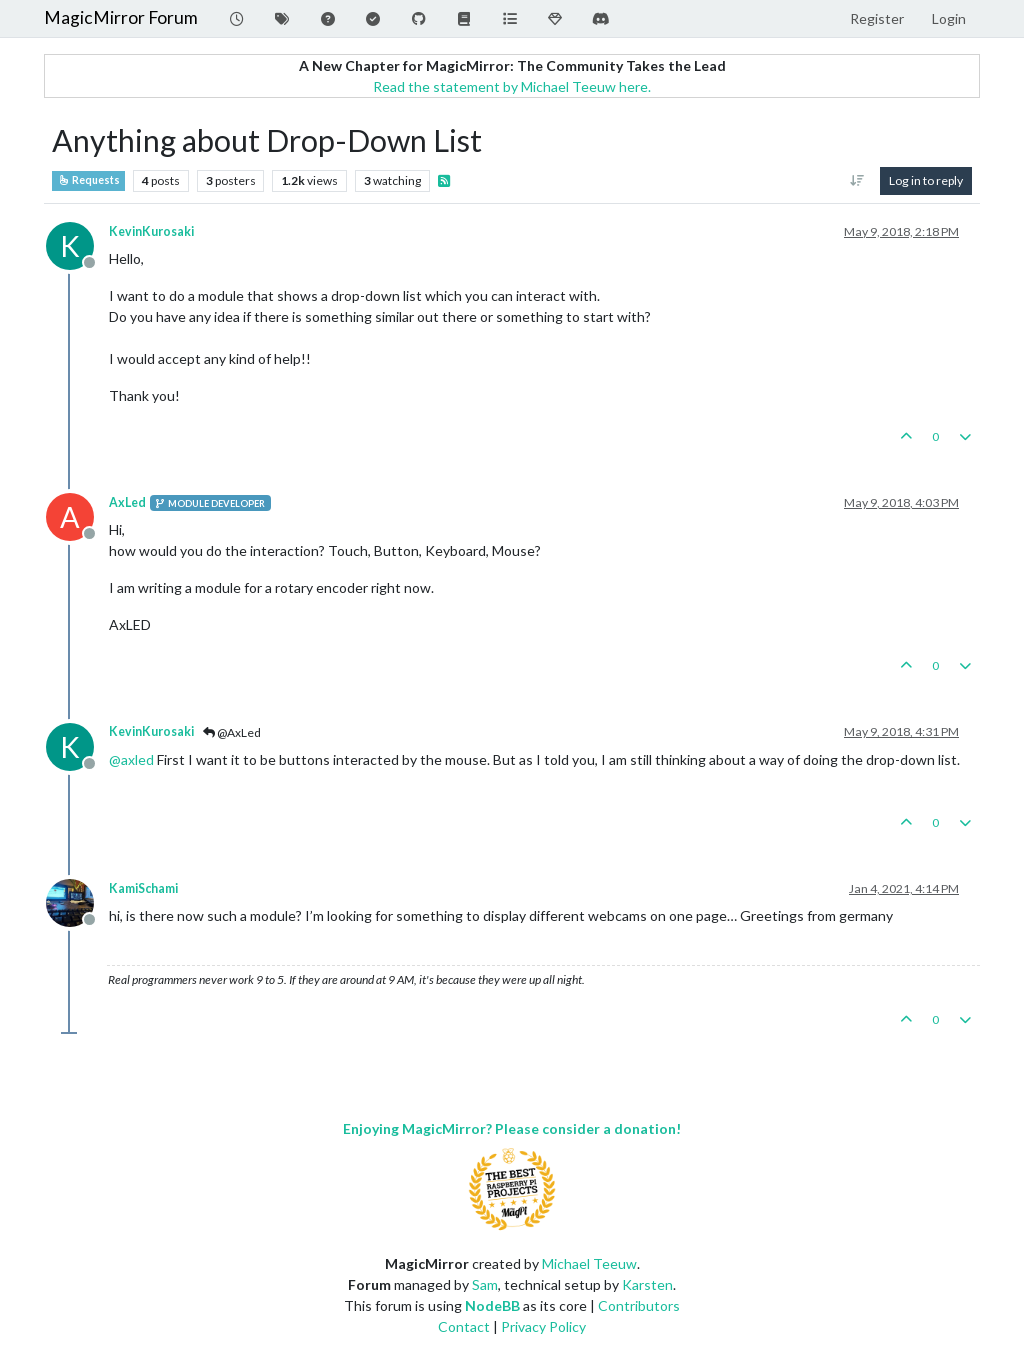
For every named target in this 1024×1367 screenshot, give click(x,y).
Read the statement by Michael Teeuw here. (512, 86)
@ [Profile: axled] (131, 759)
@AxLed (232, 732)
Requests (88, 180)
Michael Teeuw (589, 1263)
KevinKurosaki (151, 231)
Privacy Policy (543, 1326)
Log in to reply (926, 180)
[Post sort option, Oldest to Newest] (857, 181)
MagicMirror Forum (121, 17)
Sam (485, 1284)
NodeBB (492, 1305)
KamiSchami (143, 888)
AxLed (127, 502)
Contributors (639, 1305)
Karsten (647, 1284)
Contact (464, 1326)
